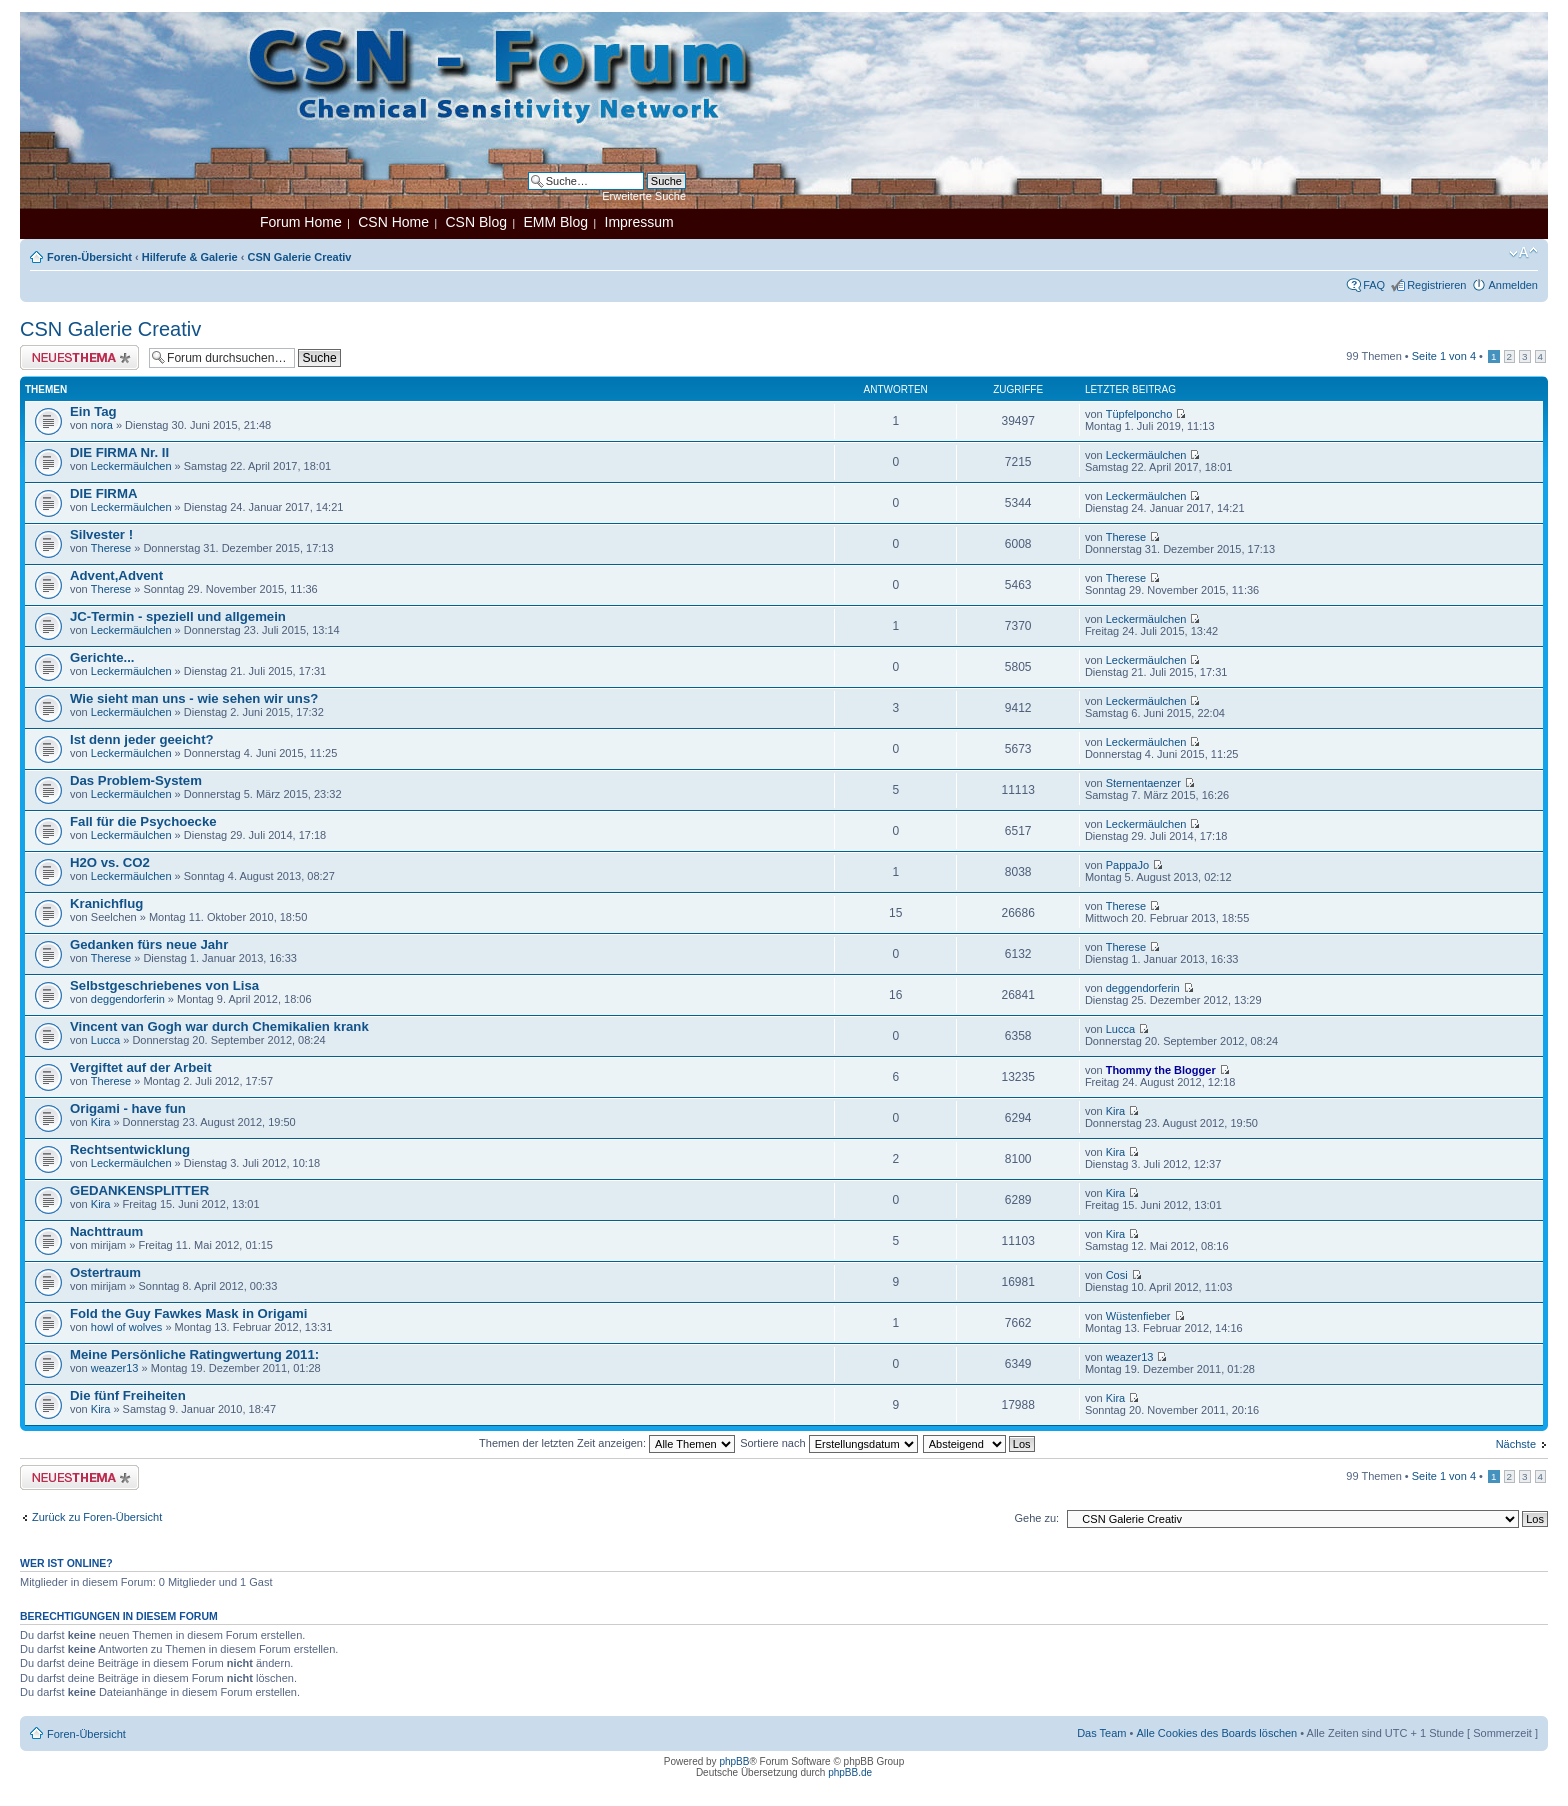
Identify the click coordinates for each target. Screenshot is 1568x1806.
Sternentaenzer (1143, 783)
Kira (101, 1122)
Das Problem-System (136, 780)
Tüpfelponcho (1139, 414)
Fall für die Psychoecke (143, 821)
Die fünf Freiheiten (128, 1395)
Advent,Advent (116, 575)
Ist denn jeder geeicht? (142, 739)
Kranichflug (106, 903)
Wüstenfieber (1138, 1316)
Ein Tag (93, 411)
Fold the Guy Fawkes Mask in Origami (188, 1313)
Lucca (105, 1040)
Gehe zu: (1036, 1518)
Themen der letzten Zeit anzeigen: (607, 1443)
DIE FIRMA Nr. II (119, 452)
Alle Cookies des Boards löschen (1216, 1733)
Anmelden (1513, 285)
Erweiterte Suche (644, 196)
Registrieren (1436, 285)
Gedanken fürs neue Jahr (149, 944)
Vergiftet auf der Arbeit (141, 1067)
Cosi (1117, 1275)
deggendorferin (128, 999)
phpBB (734, 1761)
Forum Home (301, 222)
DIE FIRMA (103, 493)
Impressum (639, 222)
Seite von (1444, 356)
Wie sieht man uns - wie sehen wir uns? (194, 698)
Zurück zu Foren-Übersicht (97, 1517)
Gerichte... (102, 657)
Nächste (1516, 1444)
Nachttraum (106, 1231)
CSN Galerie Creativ (300, 257)
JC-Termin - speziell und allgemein (178, 616)
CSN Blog (475, 222)
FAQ (1374, 285)
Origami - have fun (128, 1108)
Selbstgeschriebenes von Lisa (164, 985)
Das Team (1101, 1733)
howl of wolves (127, 1327)
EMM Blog (555, 222)
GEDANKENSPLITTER (139, 1190)
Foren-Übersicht (89, 257)
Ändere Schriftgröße (1523, 253)
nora (102, 425)
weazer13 (115, 1368)
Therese (111, 548)
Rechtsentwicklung (130, 1149)
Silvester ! (101, 534)
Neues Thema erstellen (79, 357)
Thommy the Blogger (1161, 1070)
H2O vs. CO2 (110, 862)
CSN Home (393, 222)
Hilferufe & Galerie (190, 257)
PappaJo (1127, 865)
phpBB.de (850, 1772)
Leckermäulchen (131, 466)
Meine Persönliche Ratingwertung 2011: (194, 1354)
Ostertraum (105, 1272)
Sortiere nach (828, 1443)
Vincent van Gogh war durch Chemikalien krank (219, 1026)
